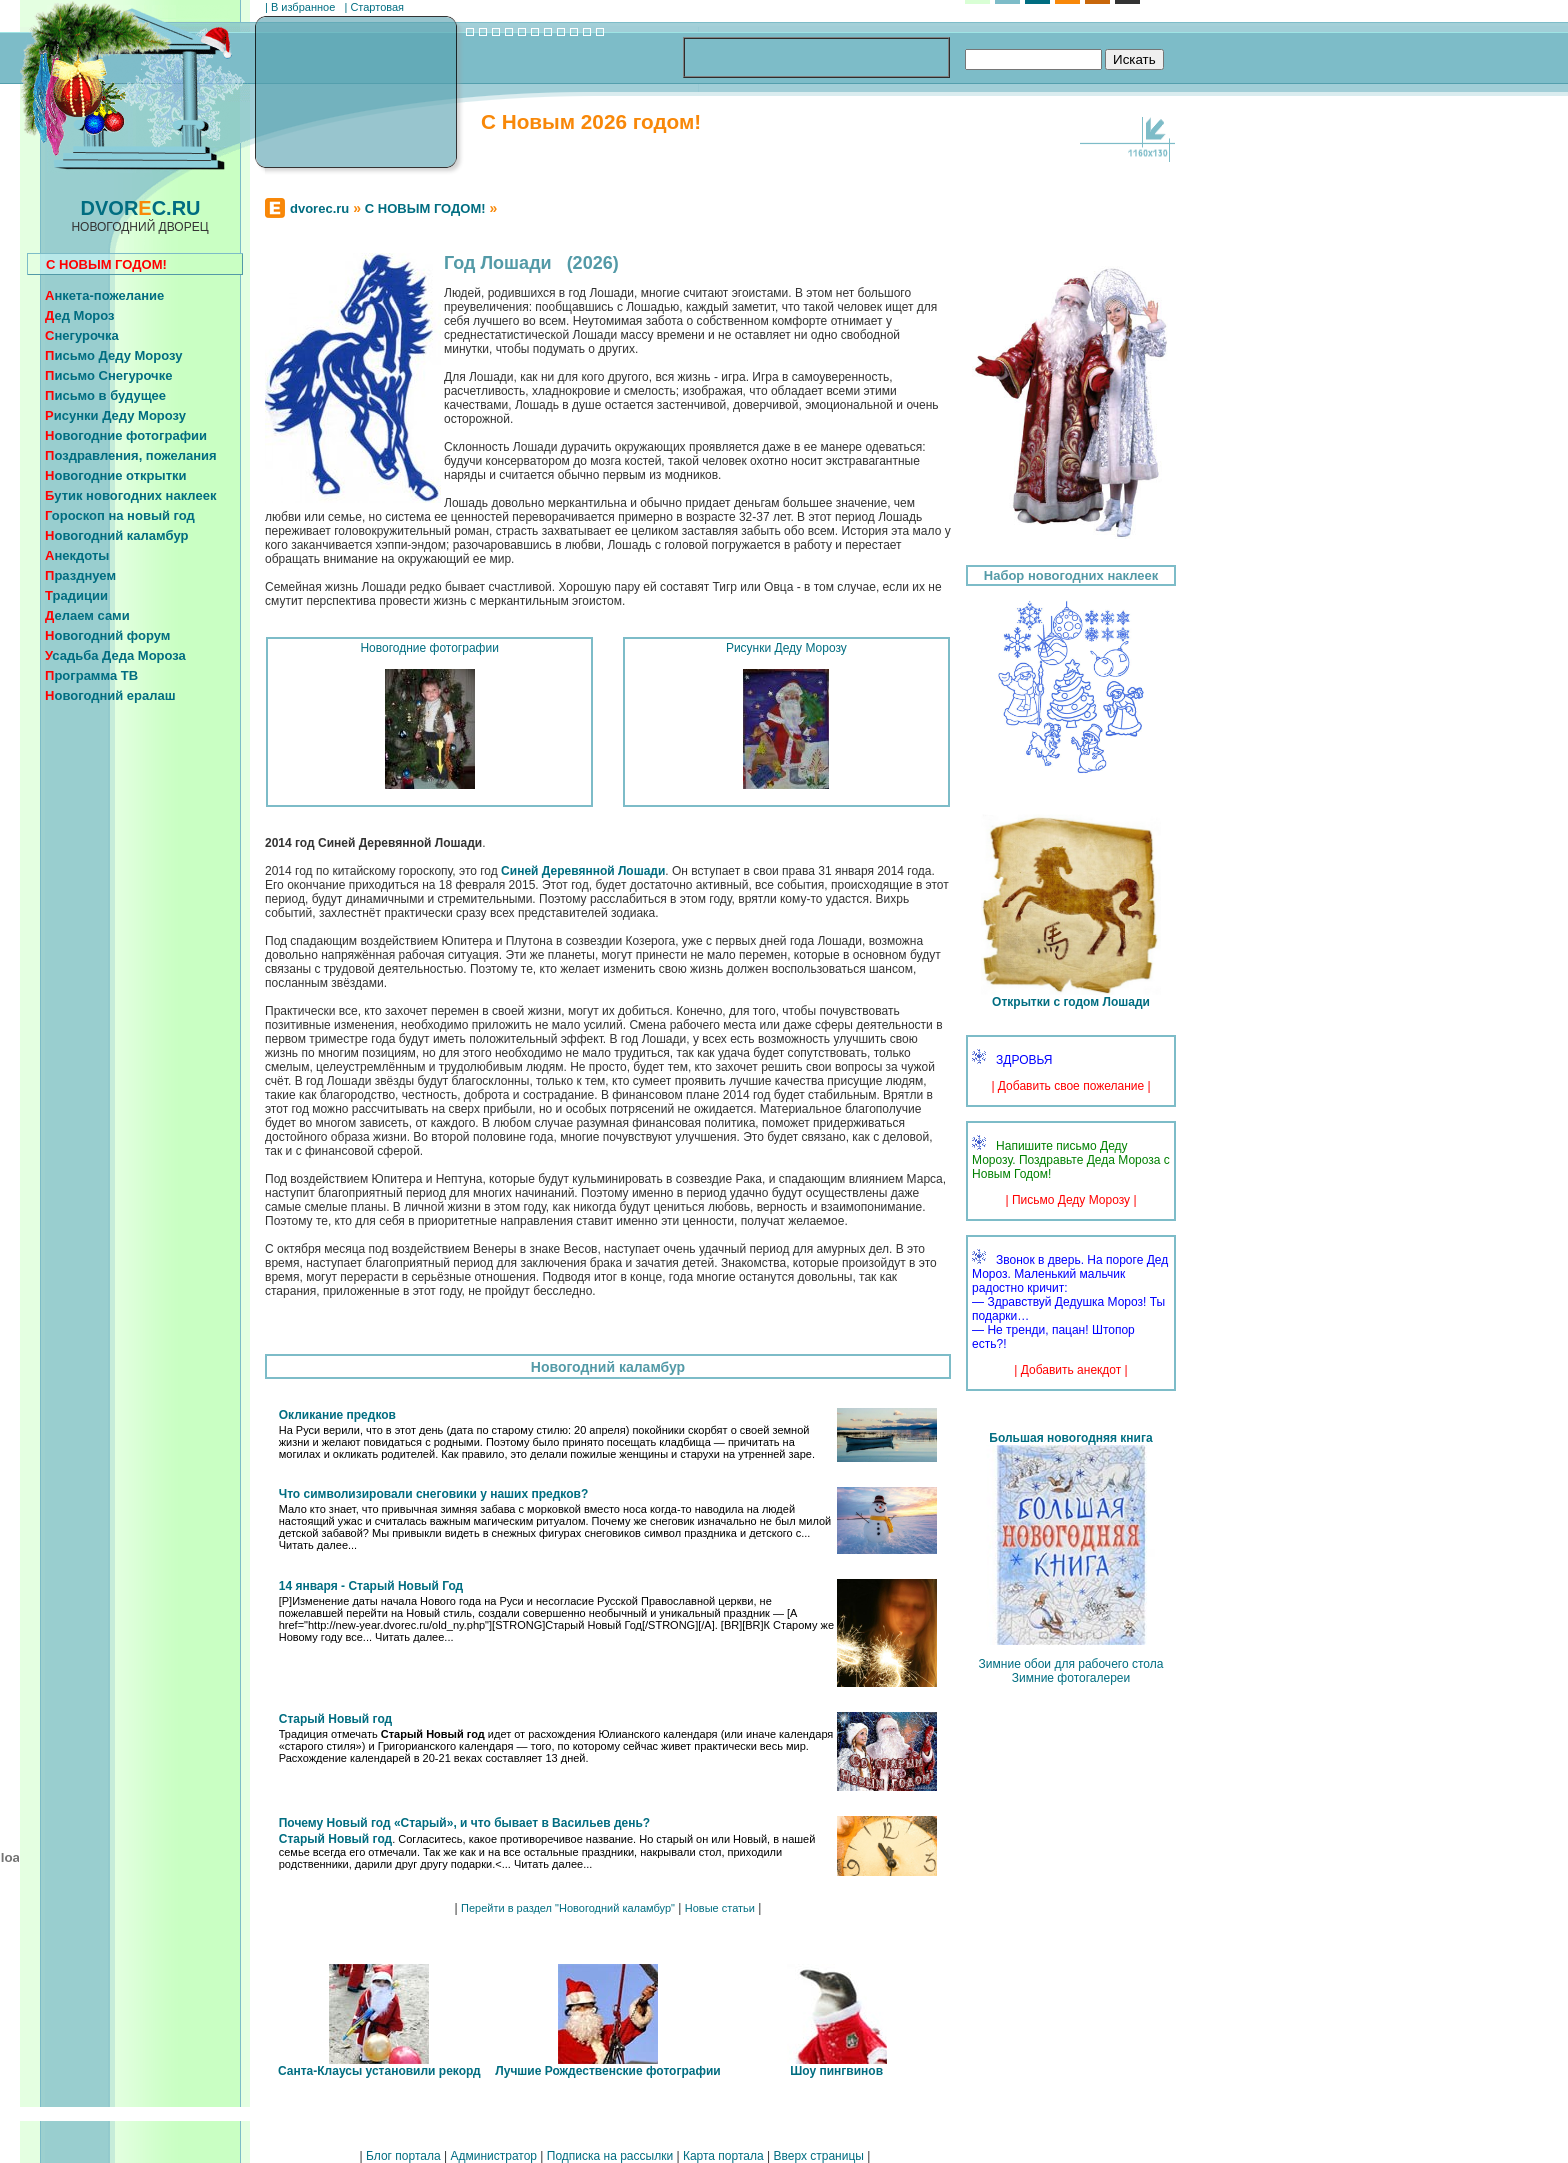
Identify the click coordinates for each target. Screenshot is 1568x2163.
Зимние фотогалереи (1071, 1678)
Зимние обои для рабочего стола (1071, 1664)
